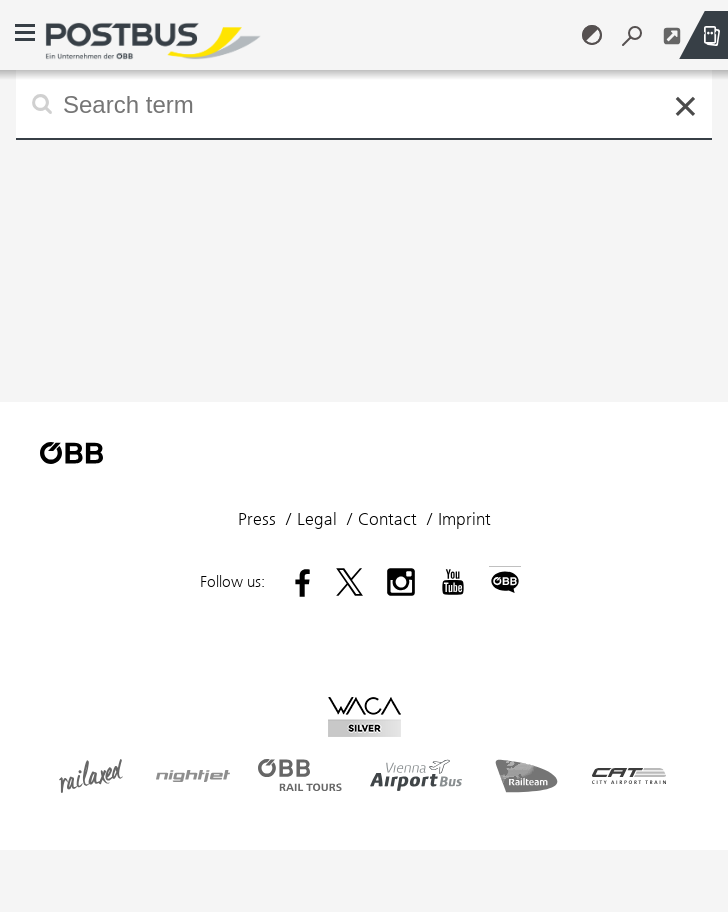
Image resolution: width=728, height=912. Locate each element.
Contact (387, 519)
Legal (317, 519)
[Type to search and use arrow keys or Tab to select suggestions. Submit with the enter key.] (364, 104)
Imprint (464, 519)
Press (257, 519)
